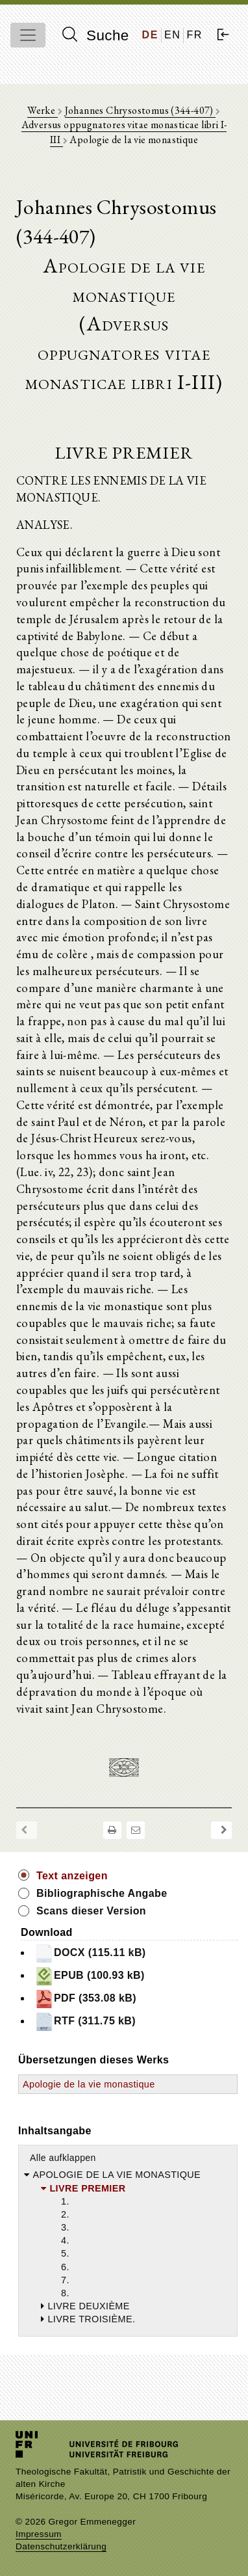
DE (150, 34)
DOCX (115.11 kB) (90, 1953)
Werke (42, 110)
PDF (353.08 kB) (85, 1999)
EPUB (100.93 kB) (89, 1976)
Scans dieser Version (91, 1910)
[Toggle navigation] (27, 35)
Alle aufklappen (63, 2158)
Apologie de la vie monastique (89, 2084)
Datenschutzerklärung (61, 2546)
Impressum (39, 2534)
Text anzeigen (72, 1875)
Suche (95, 35)
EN (172, 34)
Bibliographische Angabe (101, 1893)
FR (194, 34)
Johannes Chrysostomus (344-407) (140, 110)
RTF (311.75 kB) (85, 2022)
